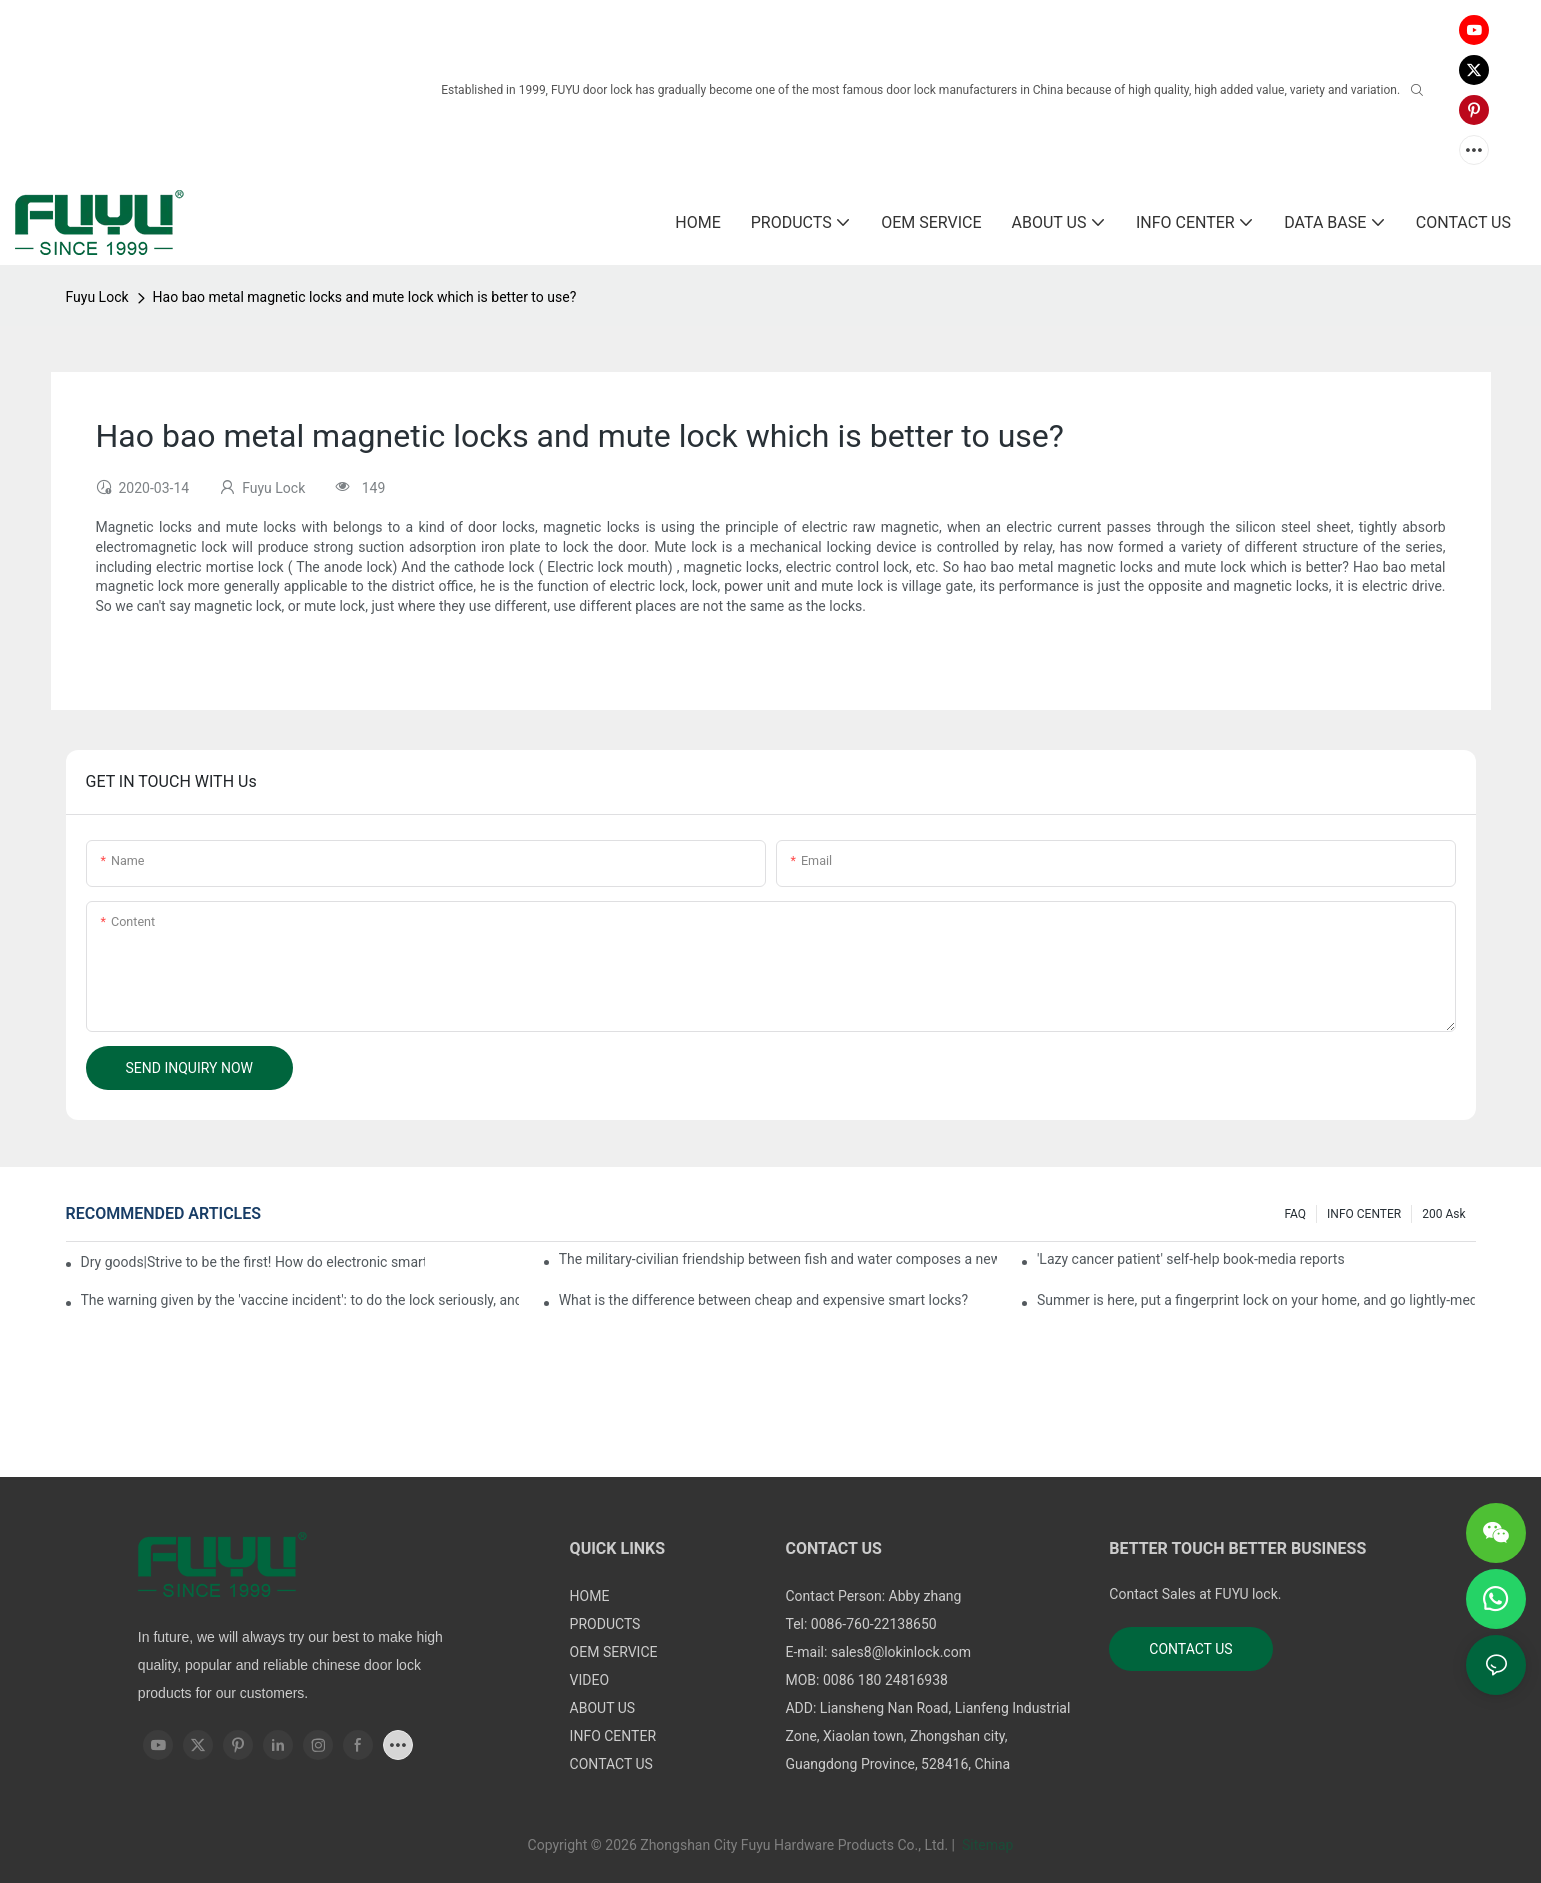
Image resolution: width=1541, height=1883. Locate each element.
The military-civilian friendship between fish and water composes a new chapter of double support (778, 1259)
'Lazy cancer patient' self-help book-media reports (1191, 1259)
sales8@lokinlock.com (901, 1652)
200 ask (1443, 1214)
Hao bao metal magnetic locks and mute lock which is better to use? (365, 297)
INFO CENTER (1364, 1214)
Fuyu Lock (97, 297)
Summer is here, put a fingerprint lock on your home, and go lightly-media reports (1256, 1300)
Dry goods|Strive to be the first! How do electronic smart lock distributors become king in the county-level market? (253, 1262)
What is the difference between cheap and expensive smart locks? (763, 1300)
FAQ (1295, 1214)
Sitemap (985, 1845)
